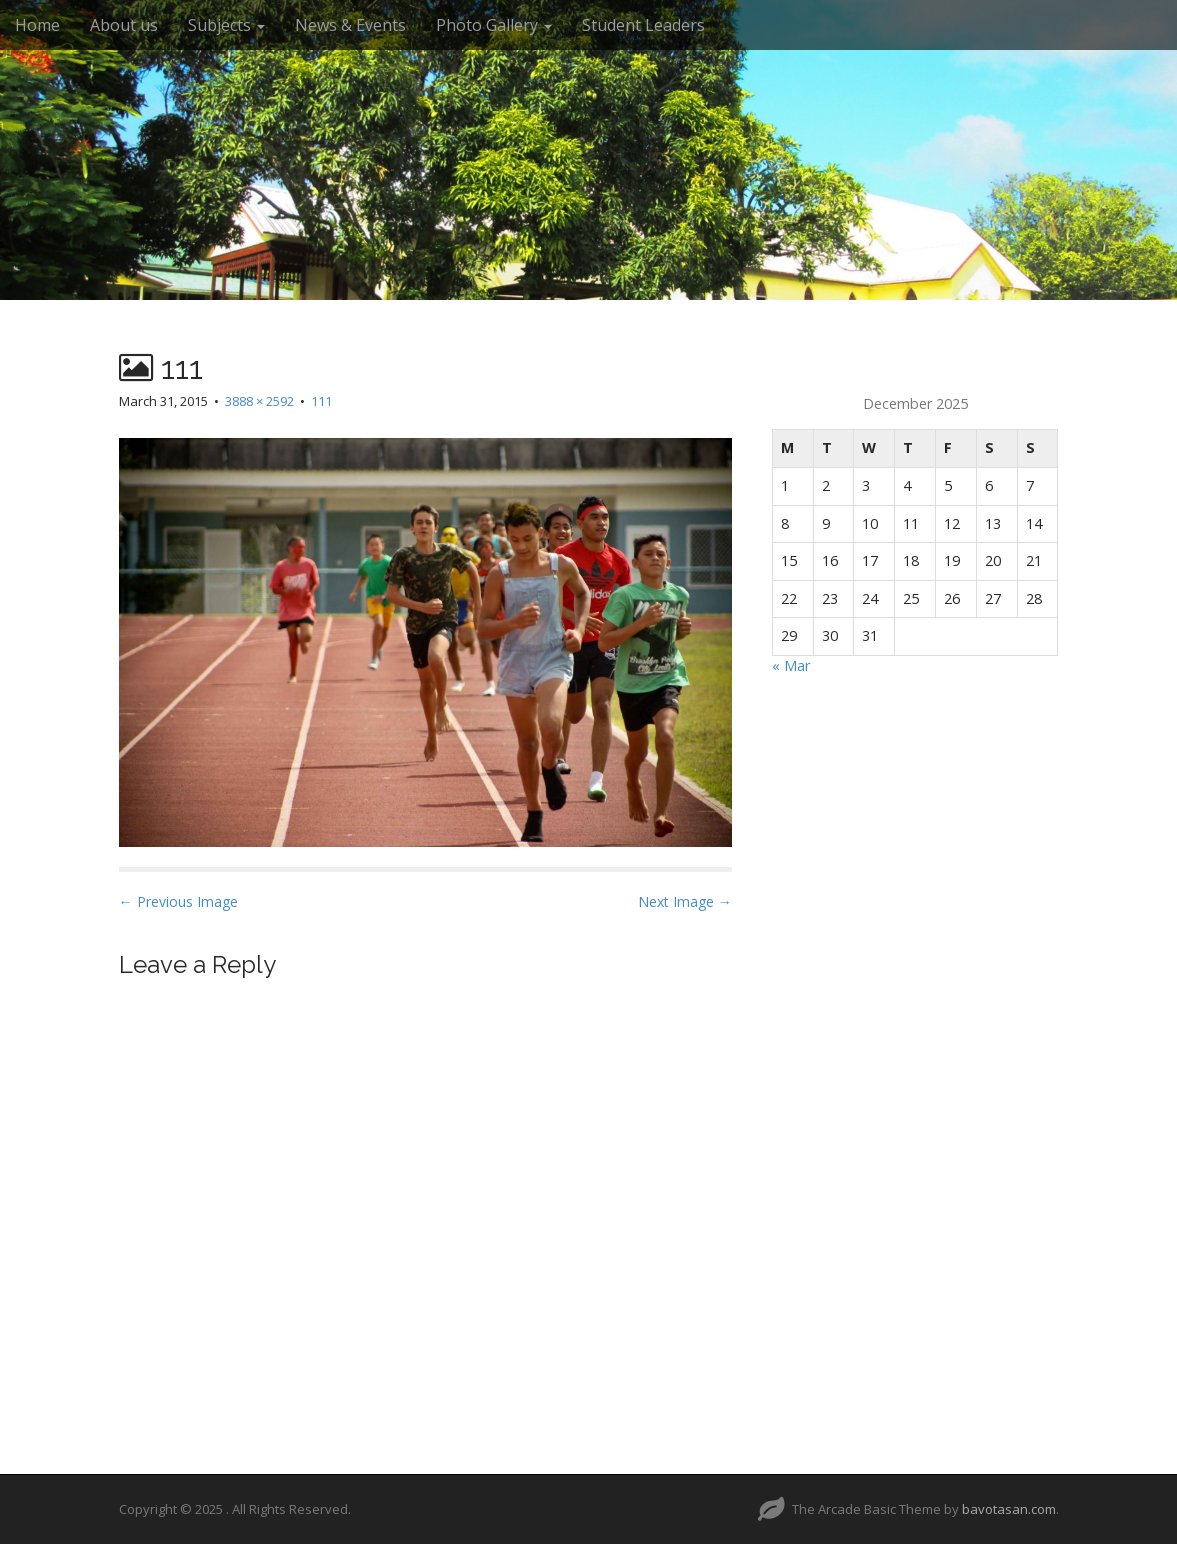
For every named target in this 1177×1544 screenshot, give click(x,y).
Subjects (226, 25)
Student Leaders (643, 25)
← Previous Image (178, 901)
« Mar (791, 665)
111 (321, 401)
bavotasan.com (1009, 1509)
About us (124, 25)
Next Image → (685, 901)
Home (37, 25)
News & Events (350, 25)
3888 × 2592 (259, 401)
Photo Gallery (494, 25)
